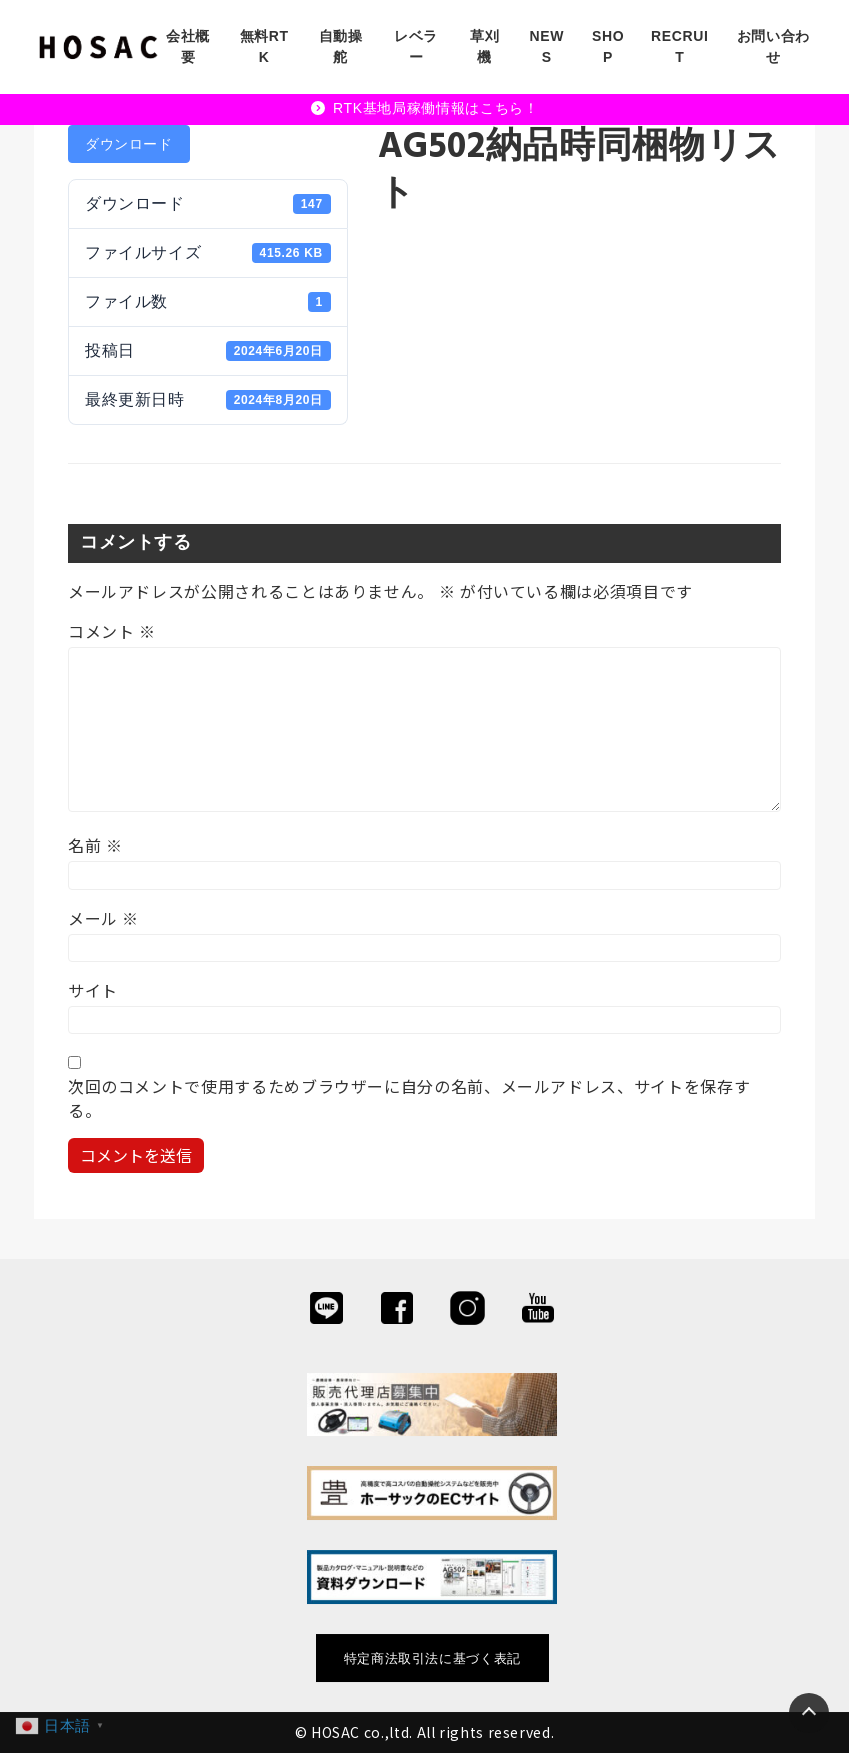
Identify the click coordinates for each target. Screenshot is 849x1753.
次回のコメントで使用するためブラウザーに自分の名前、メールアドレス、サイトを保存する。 (409, 1098)
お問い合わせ (773, 46)
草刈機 (484, 46)
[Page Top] (809, 1713)
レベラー (416, 46)
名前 (95, 845)
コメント (112, 631)
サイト (93, 990)
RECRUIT (680, 46)
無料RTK (264, 46)
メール (103, 918)
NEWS (547, 46)
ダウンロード (129, 144)
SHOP (608, 46)
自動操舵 (341, 46)
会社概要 (188, 46)
